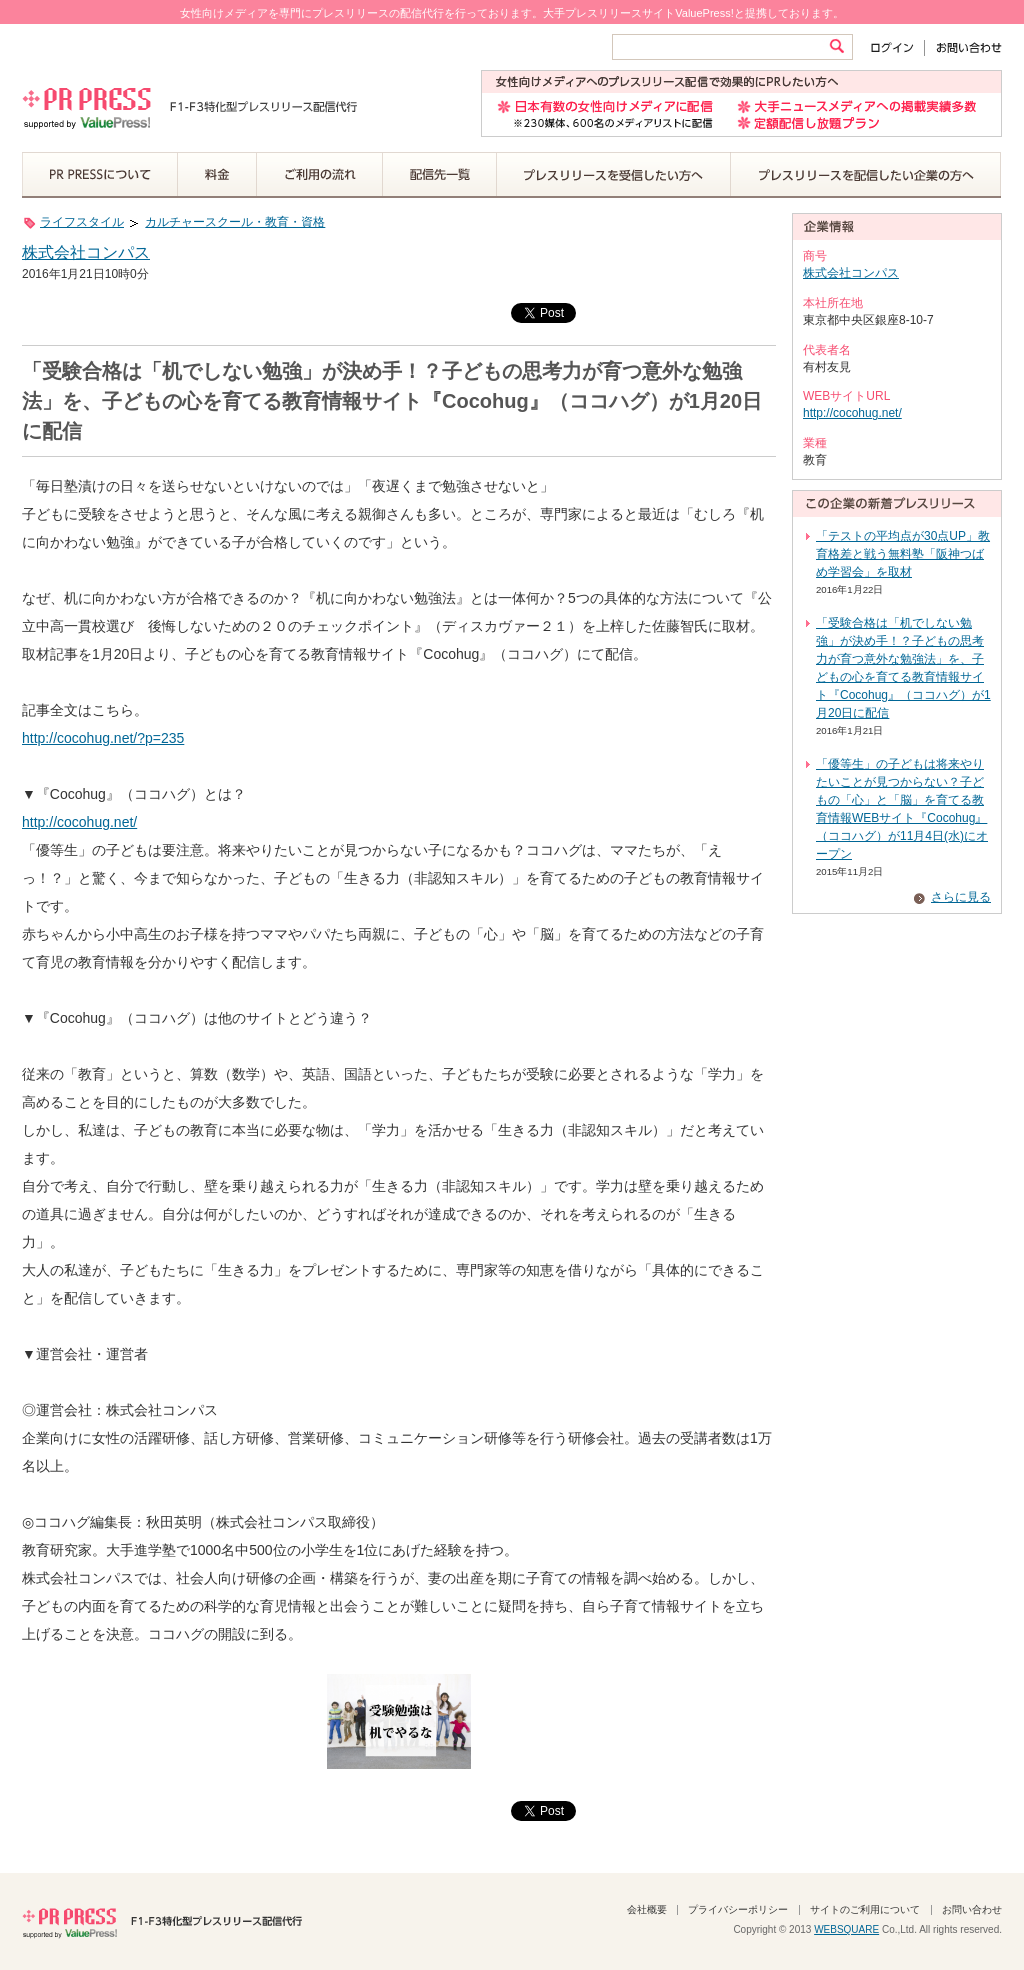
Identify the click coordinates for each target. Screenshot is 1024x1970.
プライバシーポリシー (738, 1909)
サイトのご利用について (865, 1909)
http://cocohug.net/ (79, 822)
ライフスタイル (82, 222)
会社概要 (647, 1909)
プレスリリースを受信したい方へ (614, 175)
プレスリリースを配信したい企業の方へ (866, 175)
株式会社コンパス (86, 252)
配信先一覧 (440, 175)
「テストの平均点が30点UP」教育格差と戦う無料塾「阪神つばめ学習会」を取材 (903, 554)
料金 (217, 175)
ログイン (896, 47)
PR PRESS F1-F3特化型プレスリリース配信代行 (162, 1921)
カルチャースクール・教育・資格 (235, 222)
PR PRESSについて (100, 175)
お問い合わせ (963, 47)
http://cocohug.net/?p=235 (103, 738)
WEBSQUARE (846, 1929)
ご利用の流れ (320, 175)
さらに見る (961, 897)
